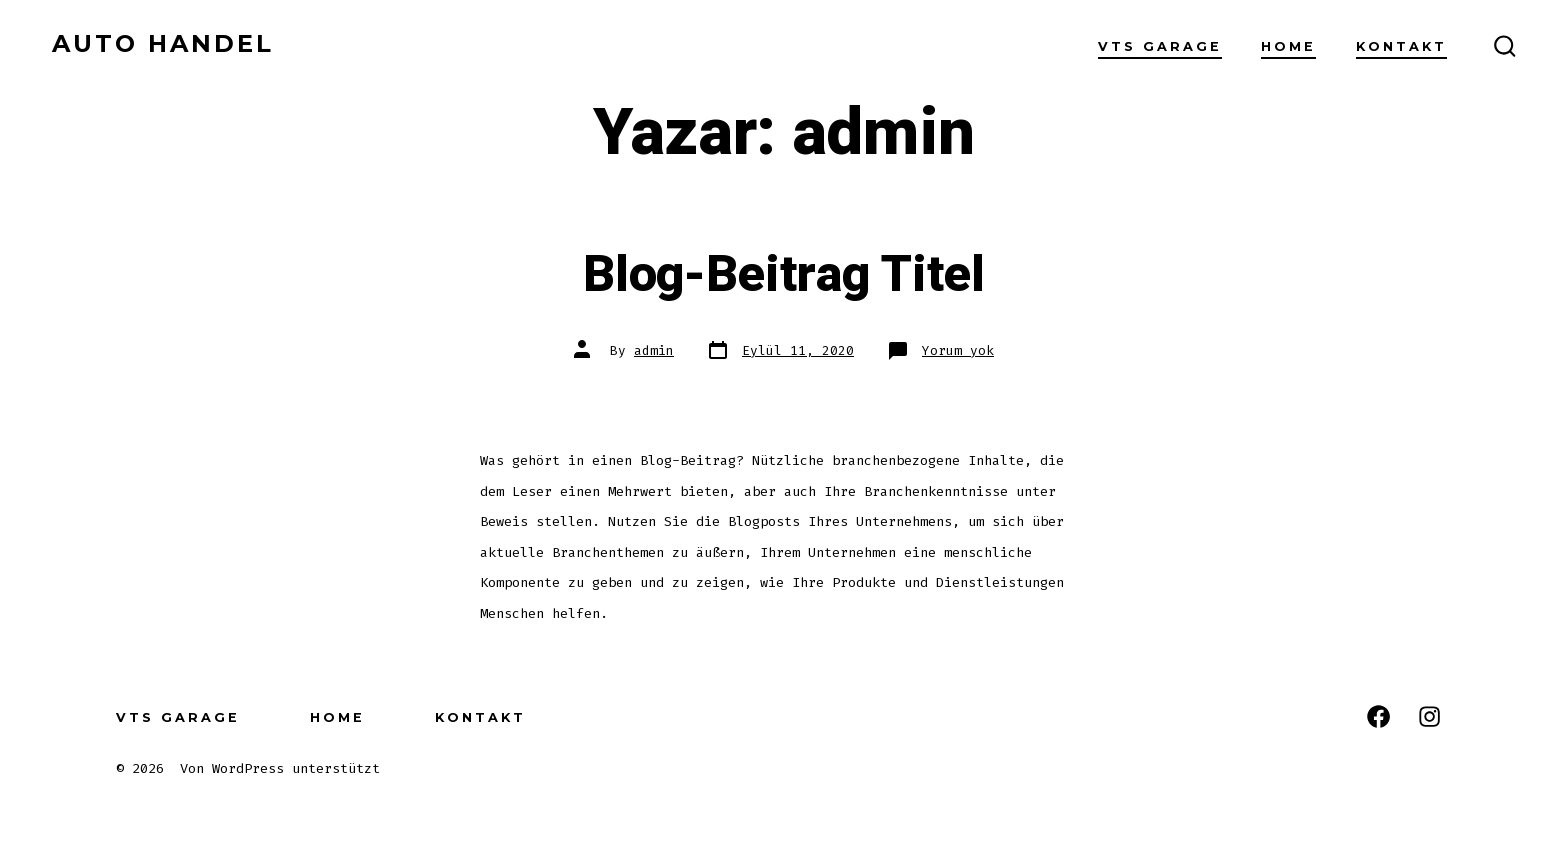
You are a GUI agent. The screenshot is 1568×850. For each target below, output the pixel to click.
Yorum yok (958, 350)
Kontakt (1401, 46)
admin (654, 350)
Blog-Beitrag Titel (783, 275)
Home (1288, 46)
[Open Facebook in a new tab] (1378, 716)
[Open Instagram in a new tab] (1429, 716)
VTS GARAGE (1160, 46)
